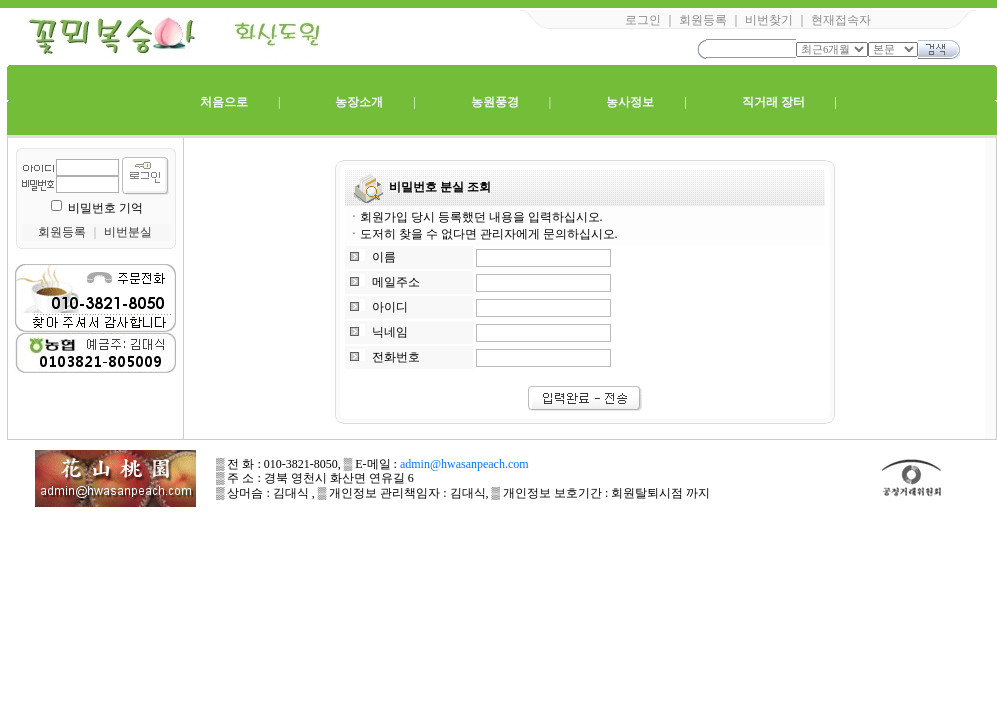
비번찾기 (769, 20)
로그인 (643, 20)
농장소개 (359, 102)
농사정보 (630, 102)
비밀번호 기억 (105, 208)
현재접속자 (841, 20)
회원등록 (703, 20)
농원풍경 (495, 102)
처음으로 (224, 102)
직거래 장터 (773, 102)
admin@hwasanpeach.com (464, 464)
